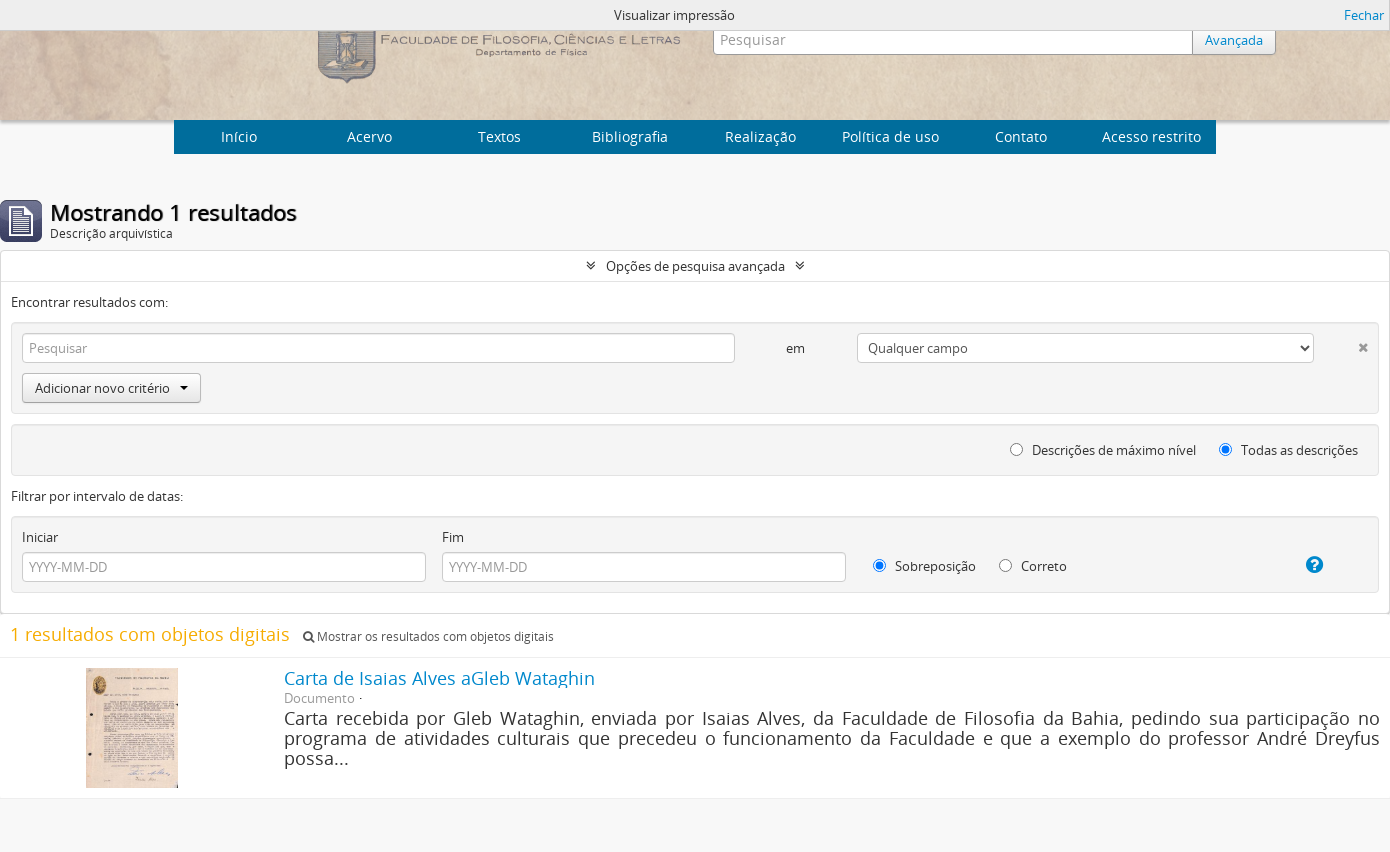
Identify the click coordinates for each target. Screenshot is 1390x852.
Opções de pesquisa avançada (695, 266)
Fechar (1364, 15)
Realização (760, 136)
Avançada (1234, 40)
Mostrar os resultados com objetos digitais (428, 636)
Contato (1021, 136)
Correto (1033, 566)
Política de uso (890, 136)
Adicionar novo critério (111, 388)
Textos (499, 136)
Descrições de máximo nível (1103, 450)
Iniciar (40, 537)
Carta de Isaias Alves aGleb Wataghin (439, 678)
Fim (453, 537)
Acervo (369, 136)
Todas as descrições (1288, 450)
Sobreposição (924, 566)
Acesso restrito (1151, 136)
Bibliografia (630, 136)
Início (239, 136)
